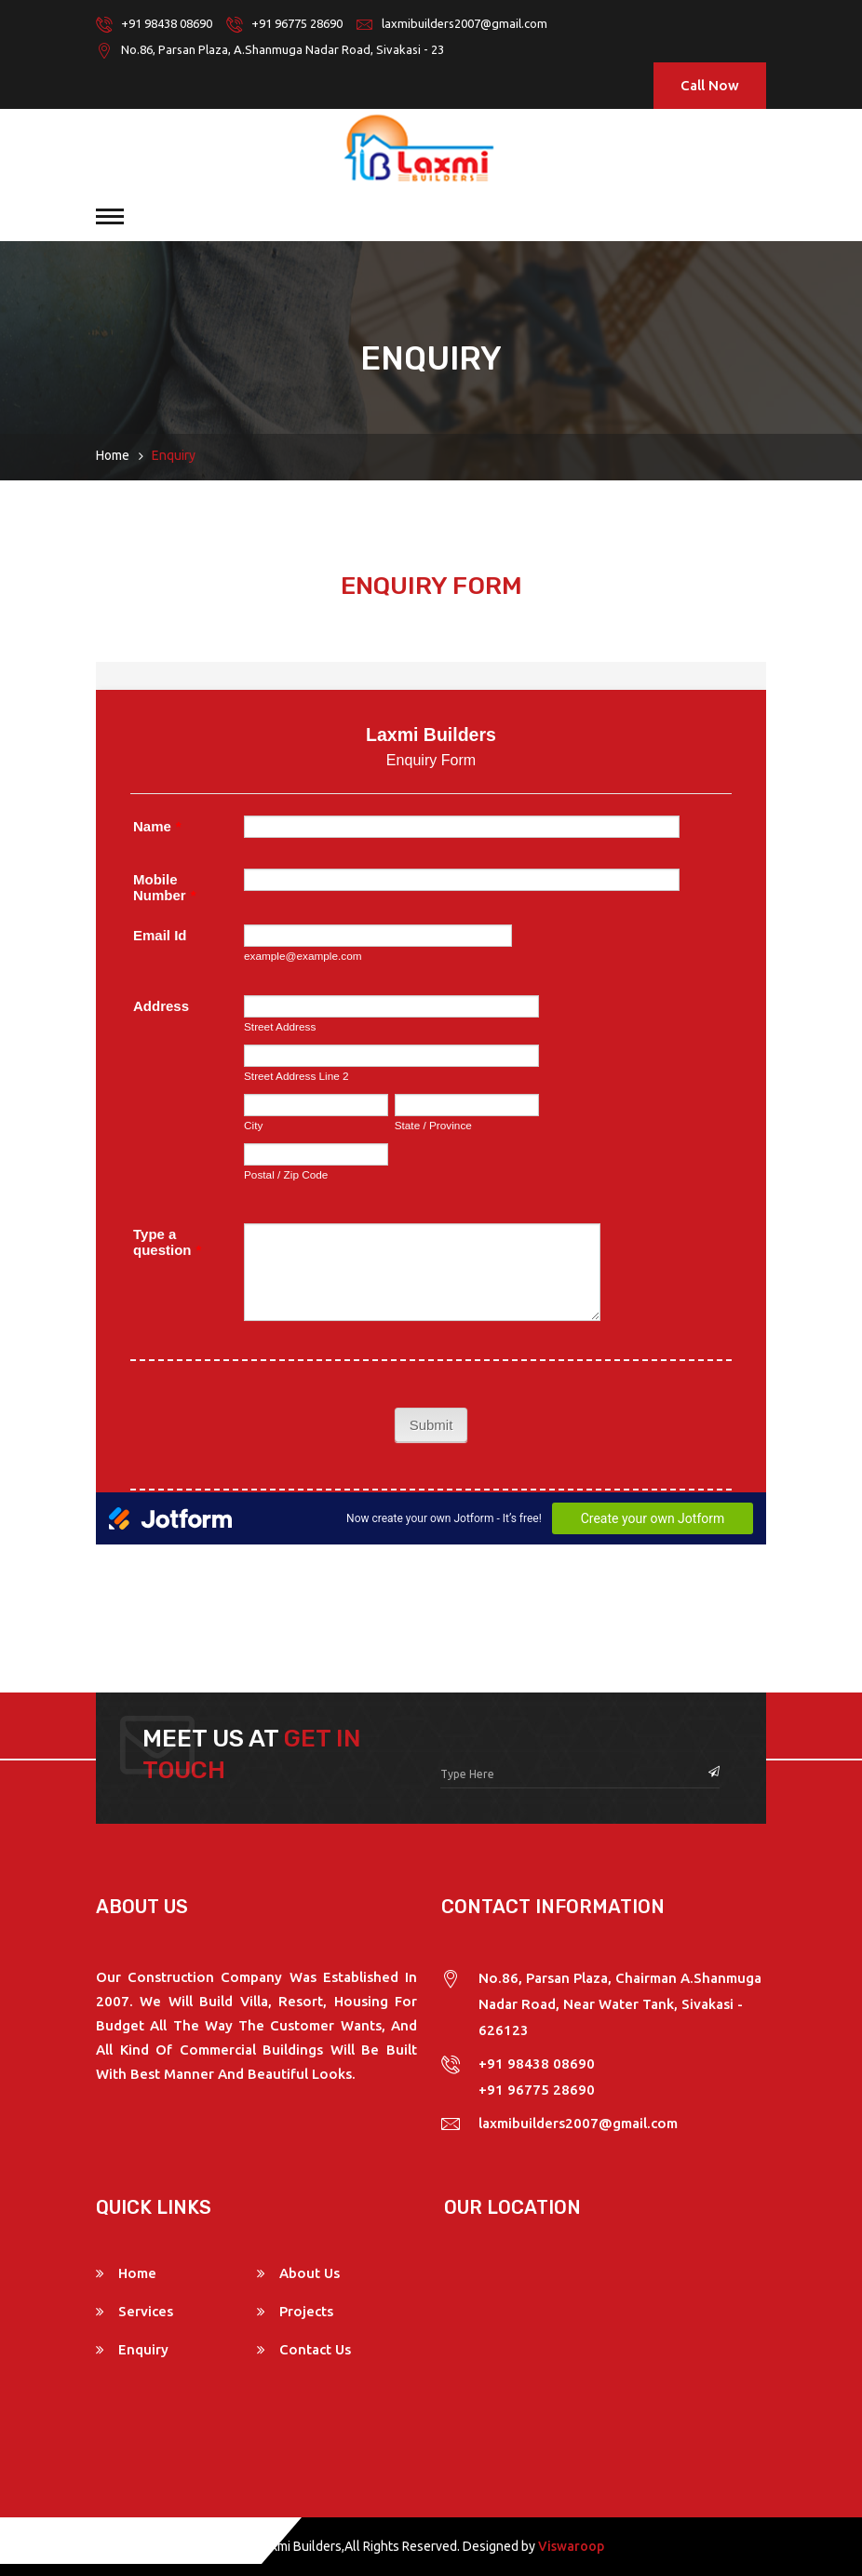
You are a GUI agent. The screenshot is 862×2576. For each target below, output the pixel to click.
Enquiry (143, 2349)
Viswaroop (571, 2546)
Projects (306, 2311)
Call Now (709, 85)
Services (145, 2311)
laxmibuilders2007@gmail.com (464, 23)
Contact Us (315, 2349)
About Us (309, 2273)
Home (112, 455)
